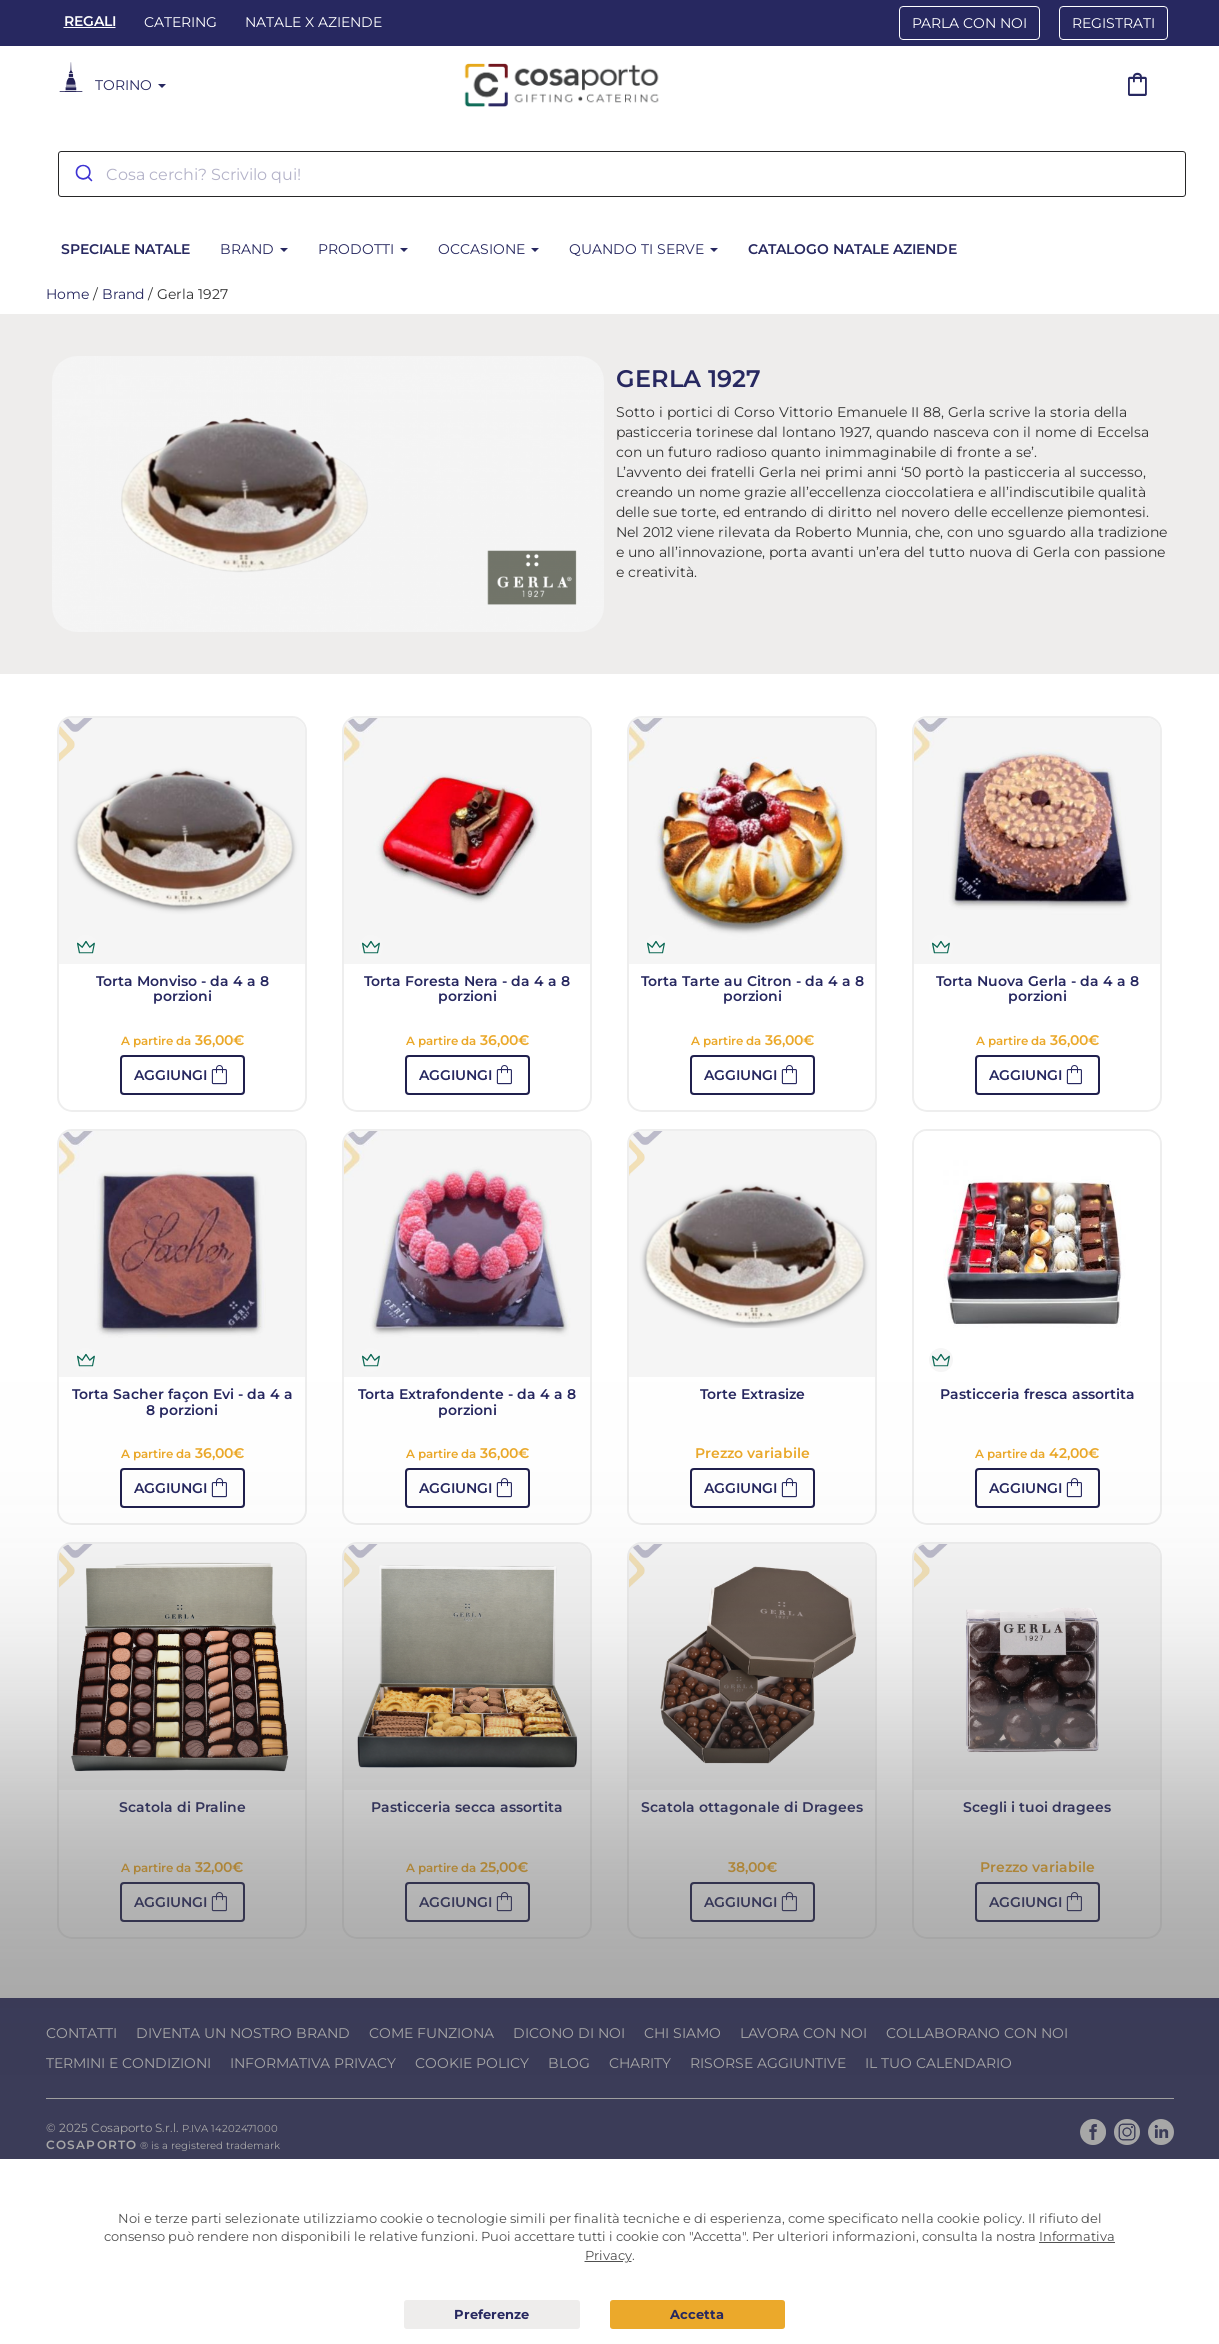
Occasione (488, 249)
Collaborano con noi (977, 2033)
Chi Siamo (682, 2033)
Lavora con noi (803, 2033)
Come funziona (431, 2033)
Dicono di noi (569, 2033)
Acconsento (697, 2314)
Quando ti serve (643, 249)
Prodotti (363, 249)
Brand (254, 249)
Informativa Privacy (313, 2063)
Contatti (81, 2033)
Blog (569, 2063)
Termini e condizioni (128, 2063)
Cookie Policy (472, 2063)
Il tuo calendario (938, 2063)
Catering (180, 22)
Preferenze (491, 2315)
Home (67, 294)
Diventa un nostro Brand (243, 2033)
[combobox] (622, 174)
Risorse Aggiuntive (768, 2063)
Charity (640, 2063)
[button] (182, 1075)
